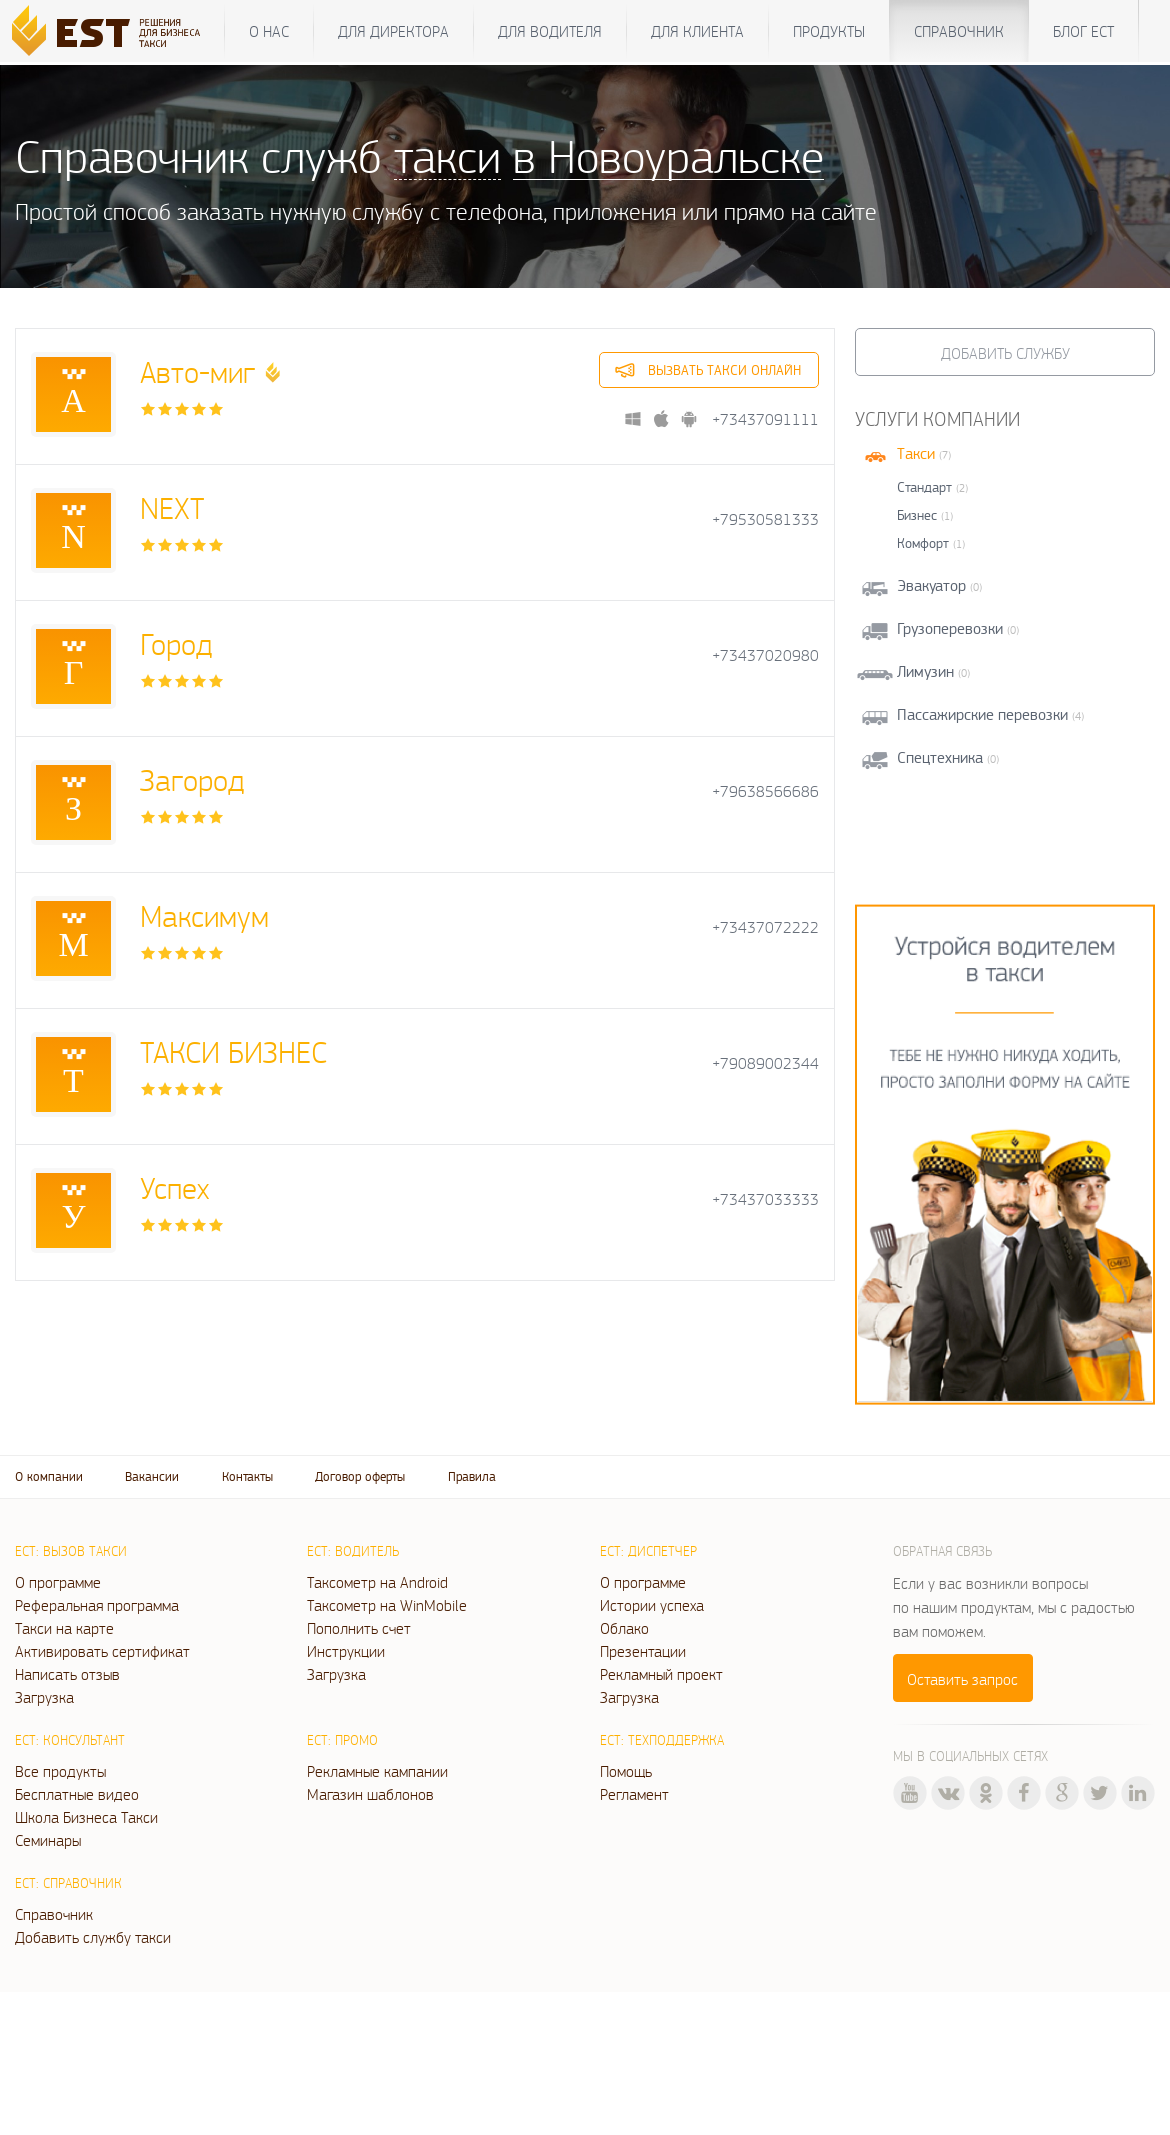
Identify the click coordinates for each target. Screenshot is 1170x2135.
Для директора (393, 31)
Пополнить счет (359, 1628)
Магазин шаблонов (370, 1794)
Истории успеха (652, 1605)
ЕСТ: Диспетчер (648, 1551)
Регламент (634, 1794)
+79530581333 (765, 519)
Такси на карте (64, 1628)
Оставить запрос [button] (962, 1679)
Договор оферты (360, 1476)
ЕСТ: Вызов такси (71, 1551)
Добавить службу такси (93, 1937)
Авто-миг (197, 371)
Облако (624, 1628)
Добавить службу (1005, 353)
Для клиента (697, 31)
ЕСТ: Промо (342, 1740)
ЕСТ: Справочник (68, 1883)
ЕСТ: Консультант (70, 1740)
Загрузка (44, 1697)
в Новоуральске (668, 155)
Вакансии (152, 1476)
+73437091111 (765, 419)
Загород (192, 779)
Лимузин (925, 671)
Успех (174, 1187)
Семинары (48, 1840)
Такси (916, 453)
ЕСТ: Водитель (353, 1551)
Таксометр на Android (377, 1582)
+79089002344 (765, 1063)
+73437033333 (765, 1199)
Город (176, 643)
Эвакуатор (931, 585)
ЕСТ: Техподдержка (662, 1740)
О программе (58, 1582)
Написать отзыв (67, 1674)
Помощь (626, 1771)
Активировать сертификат (102, 1651)
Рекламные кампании (377, 1771)
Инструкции (346, 1651)
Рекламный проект (661, 1674)
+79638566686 (765, 791)
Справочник (959, 31)
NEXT (172, 507)
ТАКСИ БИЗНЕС (233, 1051)
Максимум (204, 915)
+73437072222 (765, 927)
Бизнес (917, 515)
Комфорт (923, 543)
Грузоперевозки (950, 628)
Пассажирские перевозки (982, 714)
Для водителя (550, 31)
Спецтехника (940, 757)
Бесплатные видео (77, 1794)
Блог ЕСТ (1083, 31)
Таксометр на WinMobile (387, 1605)
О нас (269, 31)
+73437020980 (765, 655)
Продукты (829, 31)
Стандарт (924, 487)
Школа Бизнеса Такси (86, 1817)
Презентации (643, 1651)
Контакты (247, 1476)
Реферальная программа (97, 1605)
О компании (49, 1476)
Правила (472, 1476)
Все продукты (60, 1771)
